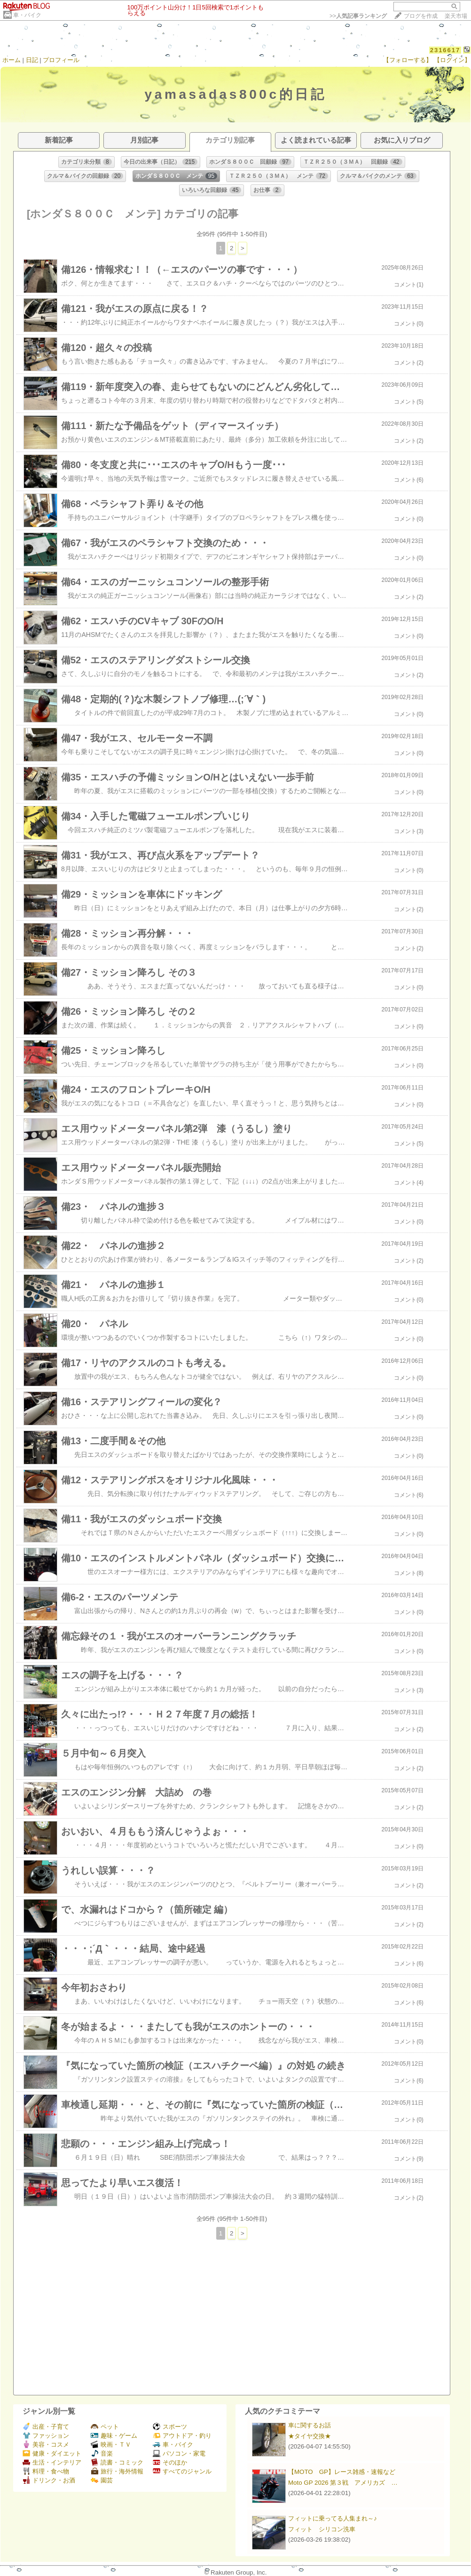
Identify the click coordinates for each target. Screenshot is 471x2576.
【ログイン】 (452, 60)
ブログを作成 (421, 16)
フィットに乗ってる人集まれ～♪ (332, 2518)
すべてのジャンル (182, 2471)
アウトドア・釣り (182, 2435)
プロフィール (61, 60)
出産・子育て (46, 2426)
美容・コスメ (46, 2444)
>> (358, 16)
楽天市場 (456, 16)
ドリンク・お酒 (49, 2480)
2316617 (445, 50)
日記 (32, 60)
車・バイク (27, 15)
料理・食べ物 (46, 2471)
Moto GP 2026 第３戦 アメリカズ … (343, 2482)
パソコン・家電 (179, 2453)
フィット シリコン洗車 (321, 2529)
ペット (105, 2426)
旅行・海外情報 (117, 2471)
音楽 (102, 2453)
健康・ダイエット (52, 2453)
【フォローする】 (407, 60)
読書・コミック (117, 2462)
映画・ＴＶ (111, 2444)
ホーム (11, 60)
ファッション (46, 2435)
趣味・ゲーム (114, 2435)
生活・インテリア (52, 2462)
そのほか (170, 2462)
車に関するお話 (309, 2425)
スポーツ (170, 2426)
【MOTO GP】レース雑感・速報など (341, 2471)
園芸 (102, 2480)
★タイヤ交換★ (309, 2436)
